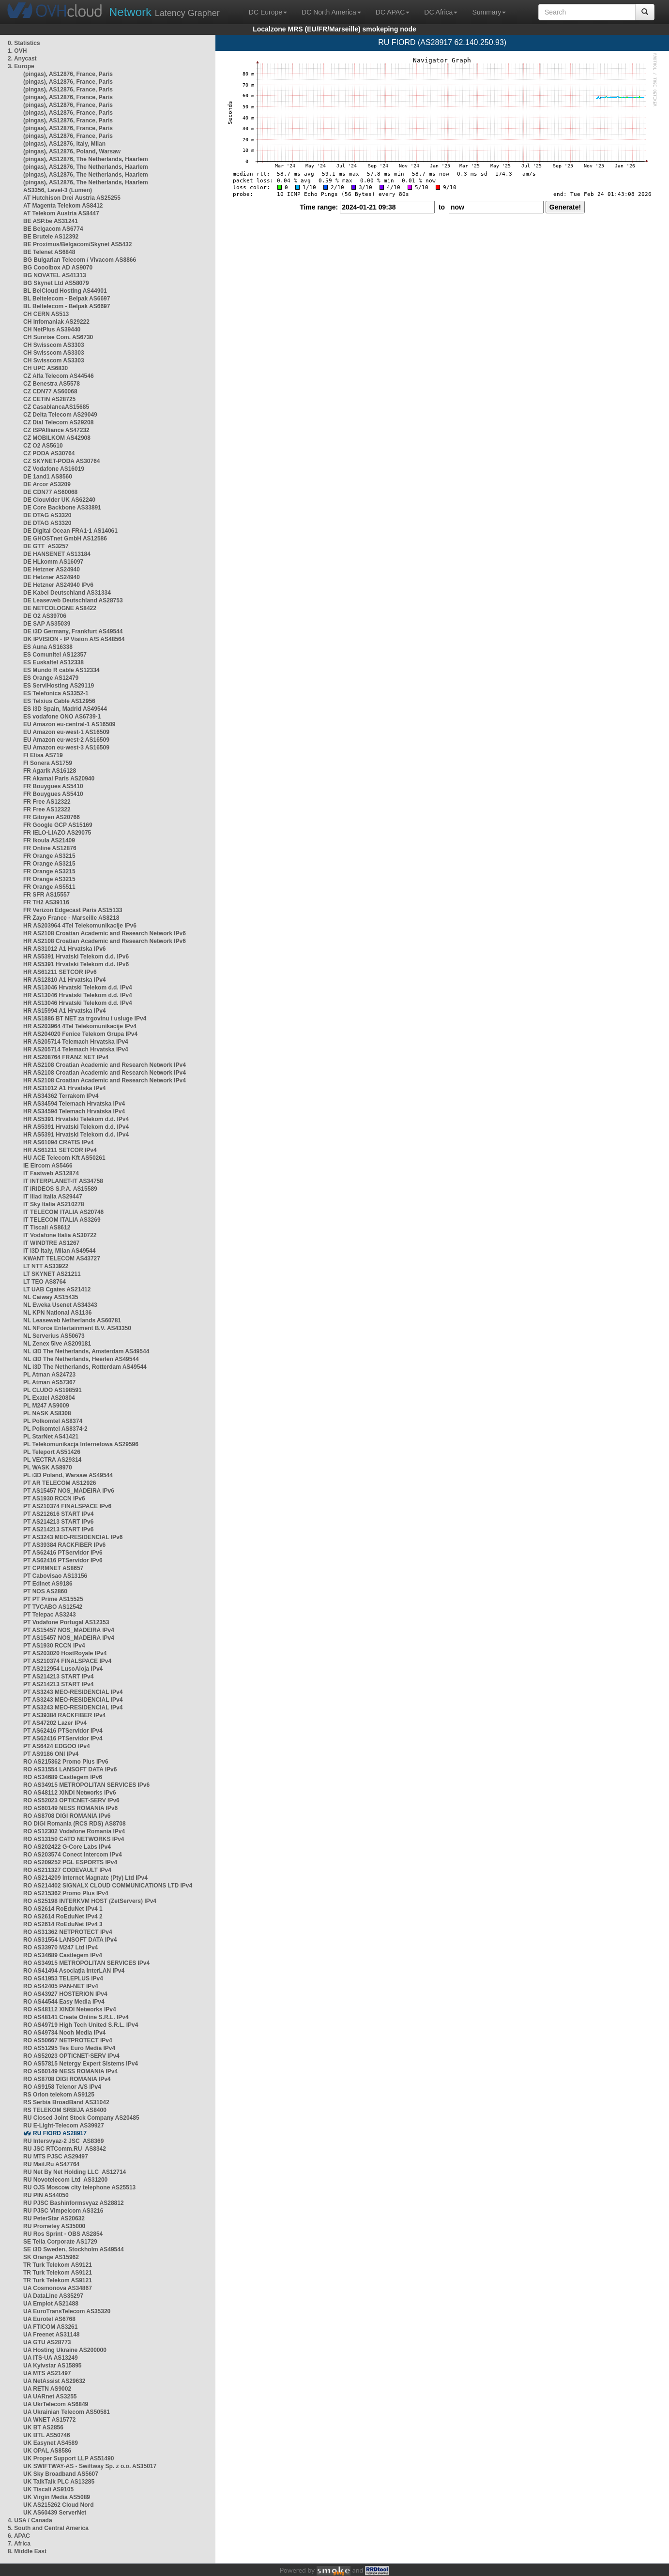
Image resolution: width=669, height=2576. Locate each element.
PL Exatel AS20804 (49, 1397)
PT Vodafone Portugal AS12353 (66, 1622)
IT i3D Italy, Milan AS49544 (59, 1250)
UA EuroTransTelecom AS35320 (66, 2311)
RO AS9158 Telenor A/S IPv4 (62, 2086)
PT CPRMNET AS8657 (53, 1568)
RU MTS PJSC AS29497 (55, 2156)
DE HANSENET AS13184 (57, 554)
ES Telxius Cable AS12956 (59, 701)
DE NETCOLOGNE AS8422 (59, 608)
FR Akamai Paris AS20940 (58, 778)
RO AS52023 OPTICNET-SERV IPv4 (71, 2055)
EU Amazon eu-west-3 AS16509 (66, 747)
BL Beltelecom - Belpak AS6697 (66, 298)
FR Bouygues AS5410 (53, 786)
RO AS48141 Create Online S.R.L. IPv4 (76, 2017)
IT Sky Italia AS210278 (53, 1204)
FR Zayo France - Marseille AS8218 (71, 917)
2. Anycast (22, 58)
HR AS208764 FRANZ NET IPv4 (65, 1057)
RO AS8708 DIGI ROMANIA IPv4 (67, 2079)
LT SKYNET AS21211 (52, 1274)
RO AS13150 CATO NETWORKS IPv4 (73, 1839)
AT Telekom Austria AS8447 (61, 213)
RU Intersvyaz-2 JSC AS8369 (63, 2141)
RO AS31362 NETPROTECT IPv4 (67, 1932)
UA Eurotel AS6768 (49, 2319)
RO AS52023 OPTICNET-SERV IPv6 (71, 1800)
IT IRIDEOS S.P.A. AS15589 (60, 1188)
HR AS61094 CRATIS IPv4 (58, 1142)
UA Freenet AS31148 (51, 2334)
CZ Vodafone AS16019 (53, 468)
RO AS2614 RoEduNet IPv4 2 (63, 1916)
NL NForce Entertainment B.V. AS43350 (77, 1328)
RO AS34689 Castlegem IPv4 (62, 1955)
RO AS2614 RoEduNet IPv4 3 (63, 1924)
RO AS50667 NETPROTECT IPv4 (67, 2040)
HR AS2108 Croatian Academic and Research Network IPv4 (104, 1065)
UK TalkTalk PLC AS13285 (58, 2481)
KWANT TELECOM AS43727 (61, 1258)
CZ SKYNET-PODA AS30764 (61, 461)
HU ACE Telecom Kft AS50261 (64, 1157)
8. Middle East (27, 2551)
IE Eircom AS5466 (48, 1165)
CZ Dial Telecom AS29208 (58, 422)
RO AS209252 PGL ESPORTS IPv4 (70, 1862)
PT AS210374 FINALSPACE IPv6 (67, 1506)
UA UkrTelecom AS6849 (55, 2404)
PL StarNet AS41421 (50, 1436)
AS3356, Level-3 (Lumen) (57, 190)
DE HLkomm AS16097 (53, 561)
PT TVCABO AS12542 (52, 1606)
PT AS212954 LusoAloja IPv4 (63, 1668)
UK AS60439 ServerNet (54, 2512)
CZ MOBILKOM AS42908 (57, 437)
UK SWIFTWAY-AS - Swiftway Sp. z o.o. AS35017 (89, 2466)
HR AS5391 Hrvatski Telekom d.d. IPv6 (76, 956)
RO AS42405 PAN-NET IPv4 (60, 1986)
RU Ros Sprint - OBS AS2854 (63, 2234)
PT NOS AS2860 (45, 1591)
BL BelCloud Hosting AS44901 (65, 290)
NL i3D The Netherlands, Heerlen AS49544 (81, 1359)
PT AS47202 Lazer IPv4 (55, 1723)
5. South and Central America (48, 2528)
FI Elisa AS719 (43, 755)
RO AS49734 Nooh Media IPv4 (64, 2032)
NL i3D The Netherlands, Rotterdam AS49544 (85, 1366)
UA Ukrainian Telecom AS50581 (66, 2412)
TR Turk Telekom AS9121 (57, 2264)
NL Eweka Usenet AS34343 (60, 1305)
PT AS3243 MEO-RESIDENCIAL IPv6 (72, 1537)
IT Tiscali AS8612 (46, 1227)
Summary (489, 12)
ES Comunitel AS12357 (55, 654)
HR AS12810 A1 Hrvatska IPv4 (64, 979)
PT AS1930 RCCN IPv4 (54, 1645)
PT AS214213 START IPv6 (58, 1521)
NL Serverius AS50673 (54, 1336)
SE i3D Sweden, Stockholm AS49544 (73, 2249)
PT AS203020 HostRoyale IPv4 (64, 1653)
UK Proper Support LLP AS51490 (68, 2458)
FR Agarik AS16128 (49, 770)
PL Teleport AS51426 (51, 1452)
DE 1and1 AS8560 (47, 476)
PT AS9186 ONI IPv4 (50, 1754)
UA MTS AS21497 (47, 2373)
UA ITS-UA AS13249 (50, 2357)
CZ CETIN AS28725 (49, 399)
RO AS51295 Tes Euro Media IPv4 (69, 2048)
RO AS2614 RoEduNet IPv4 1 (63, 1908)
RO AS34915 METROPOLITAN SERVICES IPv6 (86, 1785)
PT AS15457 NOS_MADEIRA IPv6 (68, 1490)
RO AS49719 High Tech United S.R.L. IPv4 (80, 2025)
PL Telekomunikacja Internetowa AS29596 (80, 1444)
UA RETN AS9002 (47, 2388)
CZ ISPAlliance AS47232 (56, 430)
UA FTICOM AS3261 (50, 2326)
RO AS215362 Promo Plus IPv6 (65, 1761)
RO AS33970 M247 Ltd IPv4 (60, 1947)
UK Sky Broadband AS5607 (60, 2474)
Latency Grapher (164, 11)
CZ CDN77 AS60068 (50, 391)
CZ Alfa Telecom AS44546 (58, 376)
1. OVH (17, 50)
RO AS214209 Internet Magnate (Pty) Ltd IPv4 (85, 1877)
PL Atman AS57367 (49, 1382)
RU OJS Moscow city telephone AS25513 (79, 2187)
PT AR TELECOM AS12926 (59, 1483)
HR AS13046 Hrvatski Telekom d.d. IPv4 (77, 987)
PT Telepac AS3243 (49, 1614)
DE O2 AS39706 (44, 616)
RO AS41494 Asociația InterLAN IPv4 (73, 1970)
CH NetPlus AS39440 (51, 329)
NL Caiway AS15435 (50, 1297)
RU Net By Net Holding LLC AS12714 (74, 2172)
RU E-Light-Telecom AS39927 (63, 2125)
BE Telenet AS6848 (49, 252)
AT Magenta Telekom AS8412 (63, 205)
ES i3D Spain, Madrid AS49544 (65, 708)
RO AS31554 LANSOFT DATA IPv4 (70, 1939)
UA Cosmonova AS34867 (57, 2288)
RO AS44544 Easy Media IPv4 (64, 2001)
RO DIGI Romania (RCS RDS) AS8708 (74, 1823)
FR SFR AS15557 (46, 894)
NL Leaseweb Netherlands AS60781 (72, 1320)
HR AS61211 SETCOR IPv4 (60, 1150)
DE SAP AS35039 (46, 623)
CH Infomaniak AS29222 (56, 321)
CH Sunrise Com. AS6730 (58, 337)
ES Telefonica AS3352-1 (56, 693)
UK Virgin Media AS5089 (56, 2497)
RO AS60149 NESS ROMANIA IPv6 (70, 1808)
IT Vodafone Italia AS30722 (59, 1235)
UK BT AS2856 (43, 2427)
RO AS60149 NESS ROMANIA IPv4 (70, 2071)
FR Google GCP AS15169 (57, 825)
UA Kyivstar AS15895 (52, 2365)
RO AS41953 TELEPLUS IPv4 (63, 1978)
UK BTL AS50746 (46, 2435)
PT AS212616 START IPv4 (58, 1514)
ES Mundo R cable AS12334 (61, 670)
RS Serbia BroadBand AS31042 (66, 2102)
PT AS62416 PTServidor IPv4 (63, 1730)
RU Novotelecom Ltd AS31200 (65, 2179)
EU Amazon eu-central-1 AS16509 (69, 724)
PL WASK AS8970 (47, 1467)
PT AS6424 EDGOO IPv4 (56, 1746)
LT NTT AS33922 (45, 1266)
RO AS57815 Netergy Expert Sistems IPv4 (80, 2063)
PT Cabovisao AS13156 (55, 1576)
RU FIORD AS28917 (60, 2133)
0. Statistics (24, 43)
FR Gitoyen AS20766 (51, 817)
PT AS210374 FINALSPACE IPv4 (67, 1661)
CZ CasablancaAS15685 (56, 407)
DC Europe (268, 12)
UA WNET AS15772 (49, 2419)
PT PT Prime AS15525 (53, 1599)
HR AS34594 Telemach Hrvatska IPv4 (74, 1103)
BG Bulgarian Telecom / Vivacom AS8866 (79, 259)
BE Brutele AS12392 (50, 236)
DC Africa (440, 12)
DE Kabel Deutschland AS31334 (67, 592)
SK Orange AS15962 (51, 2257)
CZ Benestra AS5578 (51, 383)
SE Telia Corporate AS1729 (60, 2241)
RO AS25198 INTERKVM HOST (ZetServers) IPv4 (89, 1901)
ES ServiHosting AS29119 (58, 685)
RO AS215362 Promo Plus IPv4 (65, 1893)
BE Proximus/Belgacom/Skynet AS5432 (77, 244)
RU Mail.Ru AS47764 (51, 2164)
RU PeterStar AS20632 (54, 2218)
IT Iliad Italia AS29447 (52, 1196)
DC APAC (393, 12)
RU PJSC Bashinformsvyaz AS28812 (73, 2203)
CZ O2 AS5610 (43, 445)
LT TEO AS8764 (44, 1281)
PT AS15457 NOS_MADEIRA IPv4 (68, 1630)
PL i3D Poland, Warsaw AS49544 (68, 1475)
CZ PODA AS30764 (49, 453)
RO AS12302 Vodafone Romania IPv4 (74, 1831)
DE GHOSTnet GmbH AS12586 (65, 538)
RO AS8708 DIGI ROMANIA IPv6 (67, 1815)
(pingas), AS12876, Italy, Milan (64, 143)
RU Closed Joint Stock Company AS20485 (81, 2117)
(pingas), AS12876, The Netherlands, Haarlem (85, 159)
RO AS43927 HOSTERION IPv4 (65, 1994)
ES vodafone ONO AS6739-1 (62, 716)
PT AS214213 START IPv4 (58, 1676)
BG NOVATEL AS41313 (54, 275)
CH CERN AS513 (46, 314)
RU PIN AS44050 (46, 2195)
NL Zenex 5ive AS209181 (57, 1343)
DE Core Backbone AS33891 (62, 507)
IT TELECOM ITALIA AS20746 (63, 1212)
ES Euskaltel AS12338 (53, 662)
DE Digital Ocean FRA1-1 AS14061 (70, 530)
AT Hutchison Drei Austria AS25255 (72, 198)
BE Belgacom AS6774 (53, 228)
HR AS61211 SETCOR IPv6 (60, 972)
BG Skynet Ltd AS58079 (56, 283)
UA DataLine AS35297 (53, 2295)
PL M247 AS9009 (46, 1405)
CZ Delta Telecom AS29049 (60, 414)
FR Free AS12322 (47, 801)
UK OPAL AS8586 (47, 2450)
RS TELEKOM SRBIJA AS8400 (64, 2110)
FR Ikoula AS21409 (49, 840)
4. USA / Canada (30, 2520)
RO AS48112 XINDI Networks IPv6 (69, 1792)
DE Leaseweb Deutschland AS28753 (73, 600)
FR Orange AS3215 (49, 856)
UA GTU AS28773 (47, 2342)
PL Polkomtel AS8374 (52, 1421)
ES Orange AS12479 (50, 677)
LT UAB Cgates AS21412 (57, 1289)
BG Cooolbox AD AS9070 (57, 267)
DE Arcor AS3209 (47, 484)
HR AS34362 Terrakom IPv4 (60, 1096)
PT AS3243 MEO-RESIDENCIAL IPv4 (72, 1692)
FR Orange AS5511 (49, 887)
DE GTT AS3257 (46, 546)
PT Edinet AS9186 (48, 1583)
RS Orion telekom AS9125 (58, 2094)
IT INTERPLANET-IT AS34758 (63, 1181)
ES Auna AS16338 (48, 647)
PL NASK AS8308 (47, 1413)
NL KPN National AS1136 (57, 1312)
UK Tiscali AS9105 (48, 2489)
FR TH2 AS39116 (46, 902)
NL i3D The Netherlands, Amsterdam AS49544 (86, 1351)
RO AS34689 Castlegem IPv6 (62, 1777)
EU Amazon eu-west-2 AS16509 (66, 739)
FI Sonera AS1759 (47, 763)
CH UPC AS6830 (45, 368)
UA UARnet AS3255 (49, 2396)
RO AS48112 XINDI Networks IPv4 (69, 2009)
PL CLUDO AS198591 (52, 1390)
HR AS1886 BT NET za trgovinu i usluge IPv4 (84, 1018)
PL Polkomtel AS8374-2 (55, 1428)
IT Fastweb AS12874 (51, 1173)
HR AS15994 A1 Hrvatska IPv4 (64, 1010)
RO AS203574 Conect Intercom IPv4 (72, 1854)
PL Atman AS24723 (49, 1374)
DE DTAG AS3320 (47, 515)
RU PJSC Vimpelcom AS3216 (63, 2210)
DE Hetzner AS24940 (51, 569)
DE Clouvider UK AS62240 (59, 499)
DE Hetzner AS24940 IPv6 (58, 585)
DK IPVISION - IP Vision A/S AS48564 (73, 639)
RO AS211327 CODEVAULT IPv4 (67, 1870)
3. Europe (21, 66)
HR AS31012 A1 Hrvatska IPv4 (64, 1088)
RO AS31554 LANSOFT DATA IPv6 (70, 1769)
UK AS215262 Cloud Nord (58, 2504)
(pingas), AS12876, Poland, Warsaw (72, 151)
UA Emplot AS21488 (50, 2303)
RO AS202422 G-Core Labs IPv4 (67, 1846)
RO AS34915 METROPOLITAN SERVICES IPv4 (86, 1963)
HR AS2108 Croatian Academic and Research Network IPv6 (104, 933)
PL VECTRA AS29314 (52, 1459)
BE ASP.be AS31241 (50, 221)
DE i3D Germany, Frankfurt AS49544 (72, 631)
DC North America (331, 12)
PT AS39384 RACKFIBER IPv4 (64, 1715)
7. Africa (19, 2543)
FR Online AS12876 (49, 848)
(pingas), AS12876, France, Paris (68, 74)
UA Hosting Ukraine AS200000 (64, 2350)
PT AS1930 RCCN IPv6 (54, 1498)
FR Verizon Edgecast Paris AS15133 (72, 910)
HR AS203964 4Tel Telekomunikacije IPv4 (80, 1026)
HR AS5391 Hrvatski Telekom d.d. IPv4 (76, 1119)
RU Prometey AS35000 (54, 2226)
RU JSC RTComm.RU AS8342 (64, 2148)
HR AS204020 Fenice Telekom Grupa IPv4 (80, 1034)
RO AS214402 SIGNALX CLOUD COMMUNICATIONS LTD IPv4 (107, 1885)
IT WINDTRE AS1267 (51, 1243)
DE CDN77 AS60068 (50, 492)
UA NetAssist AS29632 (54, 2381)
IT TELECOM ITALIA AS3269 (62, 1219)
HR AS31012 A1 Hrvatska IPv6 (64, 948)
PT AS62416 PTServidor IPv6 (63, 1552)
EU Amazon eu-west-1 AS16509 (66, 732)
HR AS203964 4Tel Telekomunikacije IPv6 (80, 925)
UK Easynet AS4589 (50, 2443)
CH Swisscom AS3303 (53, 345)
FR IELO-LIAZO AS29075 (57, 832)
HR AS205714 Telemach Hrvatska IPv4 (75, 1041)
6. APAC (19, 2535)
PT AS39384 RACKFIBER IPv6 (64, 1545)
